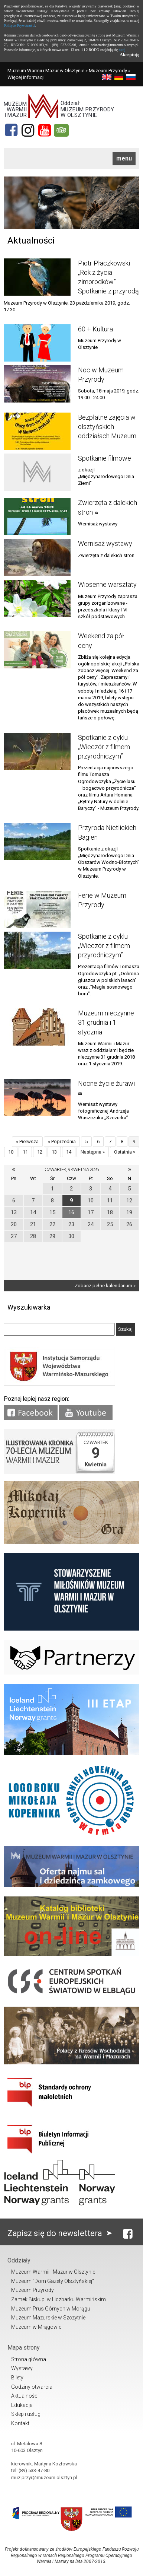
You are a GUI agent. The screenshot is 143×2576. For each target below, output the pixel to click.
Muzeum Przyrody (108, 70)
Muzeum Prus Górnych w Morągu (50, 2309)
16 (71, 1212)
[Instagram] (27, 130)
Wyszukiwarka (28, 1307)
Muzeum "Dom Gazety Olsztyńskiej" (52, 2281)
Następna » (93, 1152)
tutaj (122, 50)
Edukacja (22, 2405)
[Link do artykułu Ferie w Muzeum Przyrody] (37, 909)
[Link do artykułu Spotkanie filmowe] (37, 472)
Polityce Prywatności (19, 25)
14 (68, 1152)
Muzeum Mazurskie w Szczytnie (48, 2318)
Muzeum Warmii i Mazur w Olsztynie (45, 70)
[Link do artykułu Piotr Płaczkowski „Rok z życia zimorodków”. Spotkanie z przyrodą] (37, 277)
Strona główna (28, 2359)
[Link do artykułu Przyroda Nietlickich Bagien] (37, 841)
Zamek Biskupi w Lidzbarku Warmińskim (58, 2299)
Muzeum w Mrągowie (36, 2327)
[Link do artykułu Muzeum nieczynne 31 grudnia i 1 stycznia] (37, 1027)
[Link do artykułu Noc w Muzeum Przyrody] (37, 384)
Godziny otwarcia (31, 2387)
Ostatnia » (124, 1152)
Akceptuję (129, 54)
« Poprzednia (62, 1141)
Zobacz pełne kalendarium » (105, 1285)
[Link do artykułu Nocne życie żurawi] (37, 1097)
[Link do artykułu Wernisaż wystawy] (37, 557)
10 (10, 1152)
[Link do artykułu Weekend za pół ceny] (37, 649)
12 (39, 1152)
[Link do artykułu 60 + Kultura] (37, 343)
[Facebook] (11, 130)
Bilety (17, 2378)
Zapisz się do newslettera (61, 2233)
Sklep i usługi (26, 2414)
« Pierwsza (27, 1141)
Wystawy (22, 2368)
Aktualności (25, 2396)
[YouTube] (44, 130)
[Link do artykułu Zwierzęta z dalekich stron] (37, 516)
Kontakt (20, 2423)
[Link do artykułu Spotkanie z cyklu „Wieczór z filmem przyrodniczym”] (37, 751)
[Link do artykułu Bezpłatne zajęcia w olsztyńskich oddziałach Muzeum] (37, 431)
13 (54, 1152)
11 (25, 1152)
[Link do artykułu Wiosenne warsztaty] (37, 598)
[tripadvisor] (61, 130)
